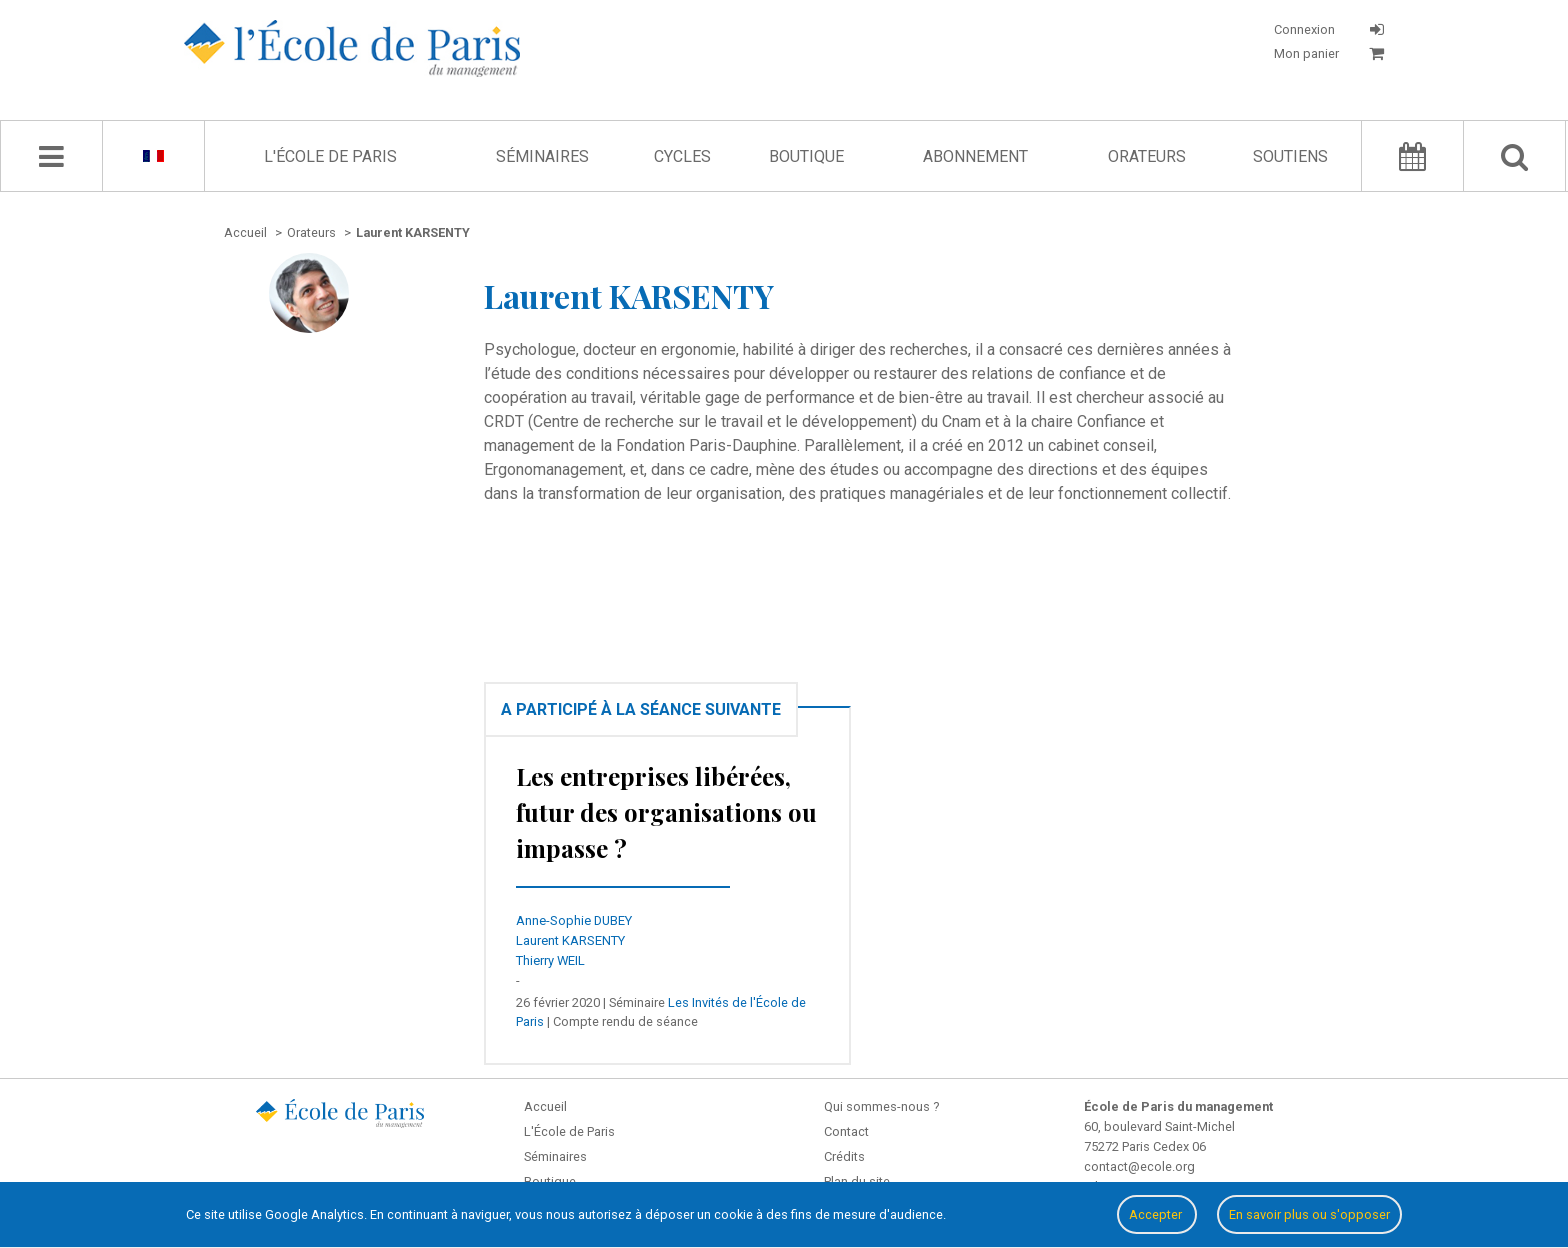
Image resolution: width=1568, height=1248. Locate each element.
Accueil (545, 1106)
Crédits (844, 1156)
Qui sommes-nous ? (881, 1106)
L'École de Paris (330, 156)
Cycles (682, 156)
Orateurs (1147, 156)
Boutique (806, 156)
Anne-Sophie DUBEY (574, 920)
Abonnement (975, 156)
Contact (846, 1131)
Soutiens (1290, 156)
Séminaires (542, 156)
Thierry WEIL (550, 960)
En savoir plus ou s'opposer (1309, 1214)
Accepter (1157, 1214)
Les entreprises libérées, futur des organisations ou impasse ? (666, 812)
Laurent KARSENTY (570, 940)
